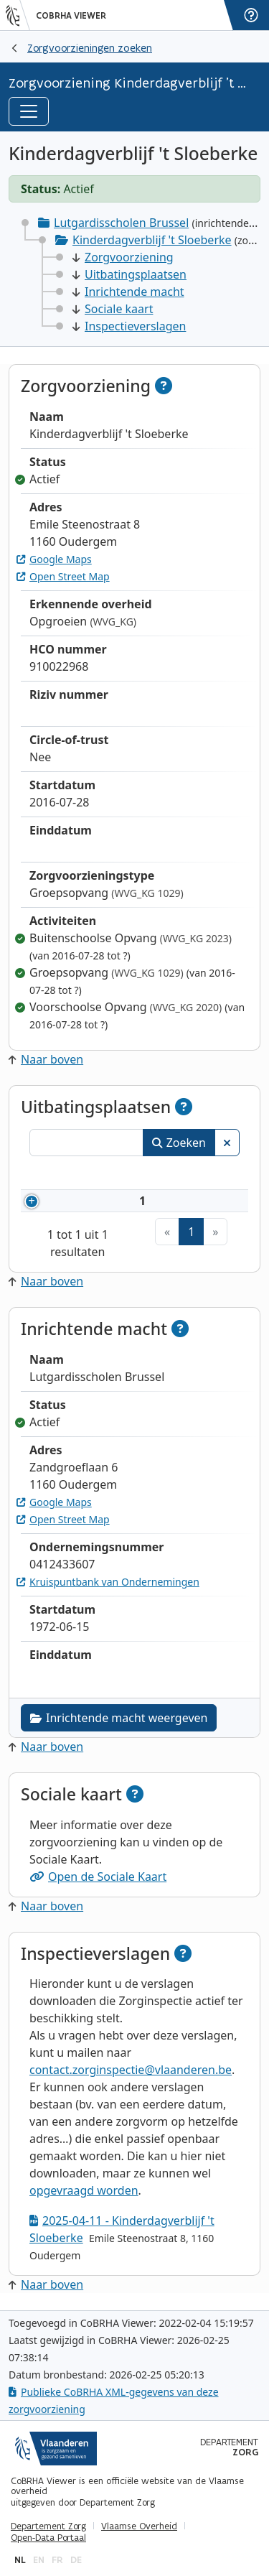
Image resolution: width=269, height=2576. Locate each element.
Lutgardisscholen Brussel (121, 223)
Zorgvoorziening (123, 257)
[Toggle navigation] (29, 111)
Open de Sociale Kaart (97, 1876)
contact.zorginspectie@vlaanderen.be (130, 2070)
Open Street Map (63, 576)
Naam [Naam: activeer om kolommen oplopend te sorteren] (78, 1175)
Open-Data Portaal (48, 2538)
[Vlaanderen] (18, 15)
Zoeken (179, 1142)
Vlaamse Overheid (139, 2526)
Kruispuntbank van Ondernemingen (107, 1582)
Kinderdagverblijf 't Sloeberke (152, 240)
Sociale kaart (112, 309)
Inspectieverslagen (129, 326)
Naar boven (46, 1059)
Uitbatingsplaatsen (129, 274)
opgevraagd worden (83, 2190)
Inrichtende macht (128, 291)
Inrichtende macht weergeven (118, 1718)
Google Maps (54, 559)
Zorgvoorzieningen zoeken (89, 48)
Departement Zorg (48, 2526)
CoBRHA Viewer (71, 16)
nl (20, 2560)
